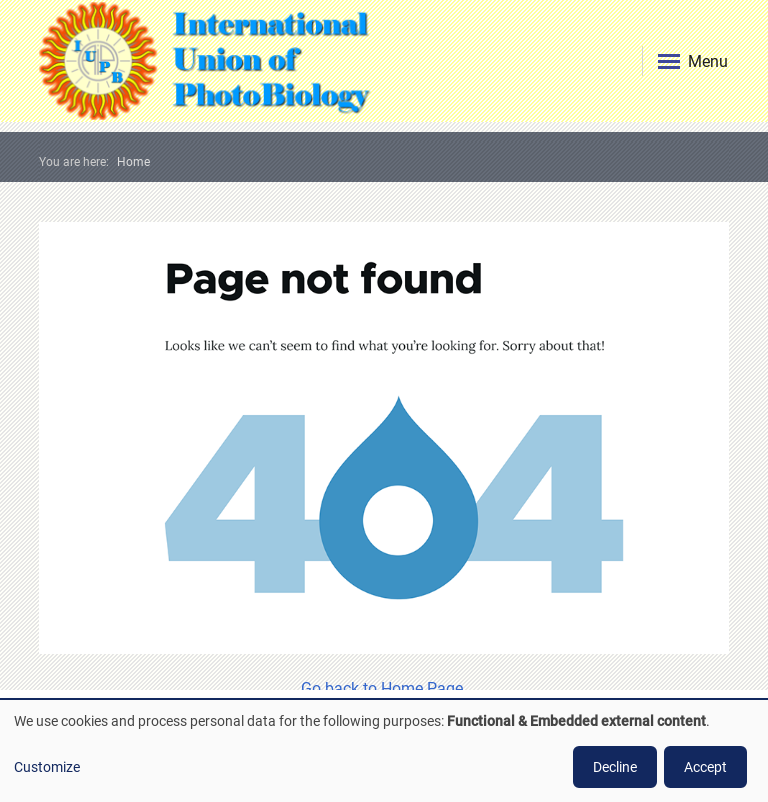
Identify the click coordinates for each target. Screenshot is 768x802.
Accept (705, 767)
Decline (615, 767)
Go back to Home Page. (384, 688)
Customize (47, 767)
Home (133, 162)
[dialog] (384, 751)
